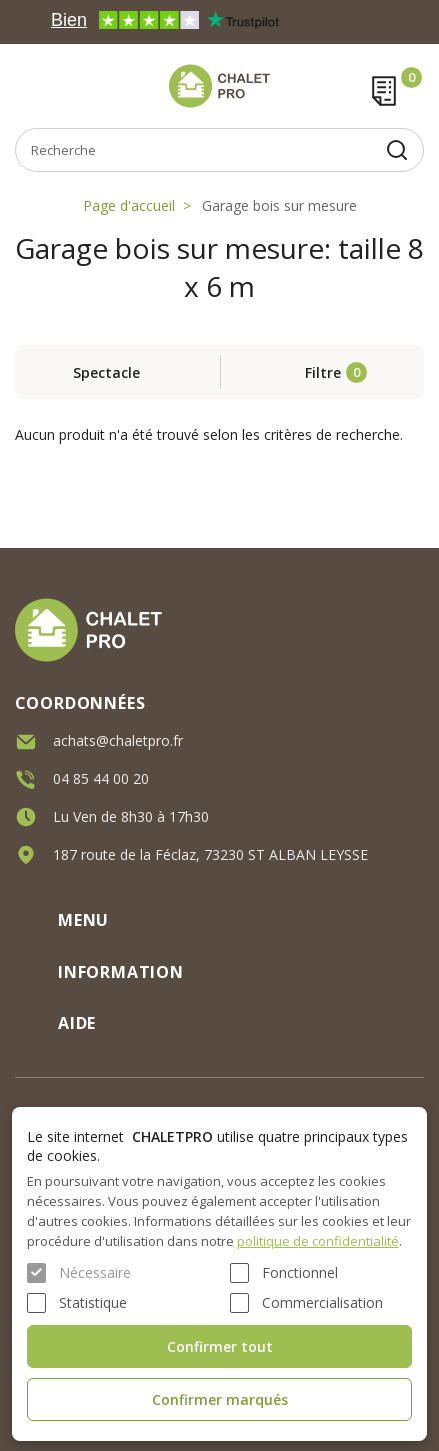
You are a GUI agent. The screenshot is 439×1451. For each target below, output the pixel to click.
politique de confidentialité (318, 1241)
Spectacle (106, 372)
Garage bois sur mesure (279, 205)
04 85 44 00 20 (101, 777)
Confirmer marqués (220, 1399)
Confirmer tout (220, 1346)
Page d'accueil (129, 205)
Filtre (323, 372)
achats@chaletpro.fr (118, 739)
